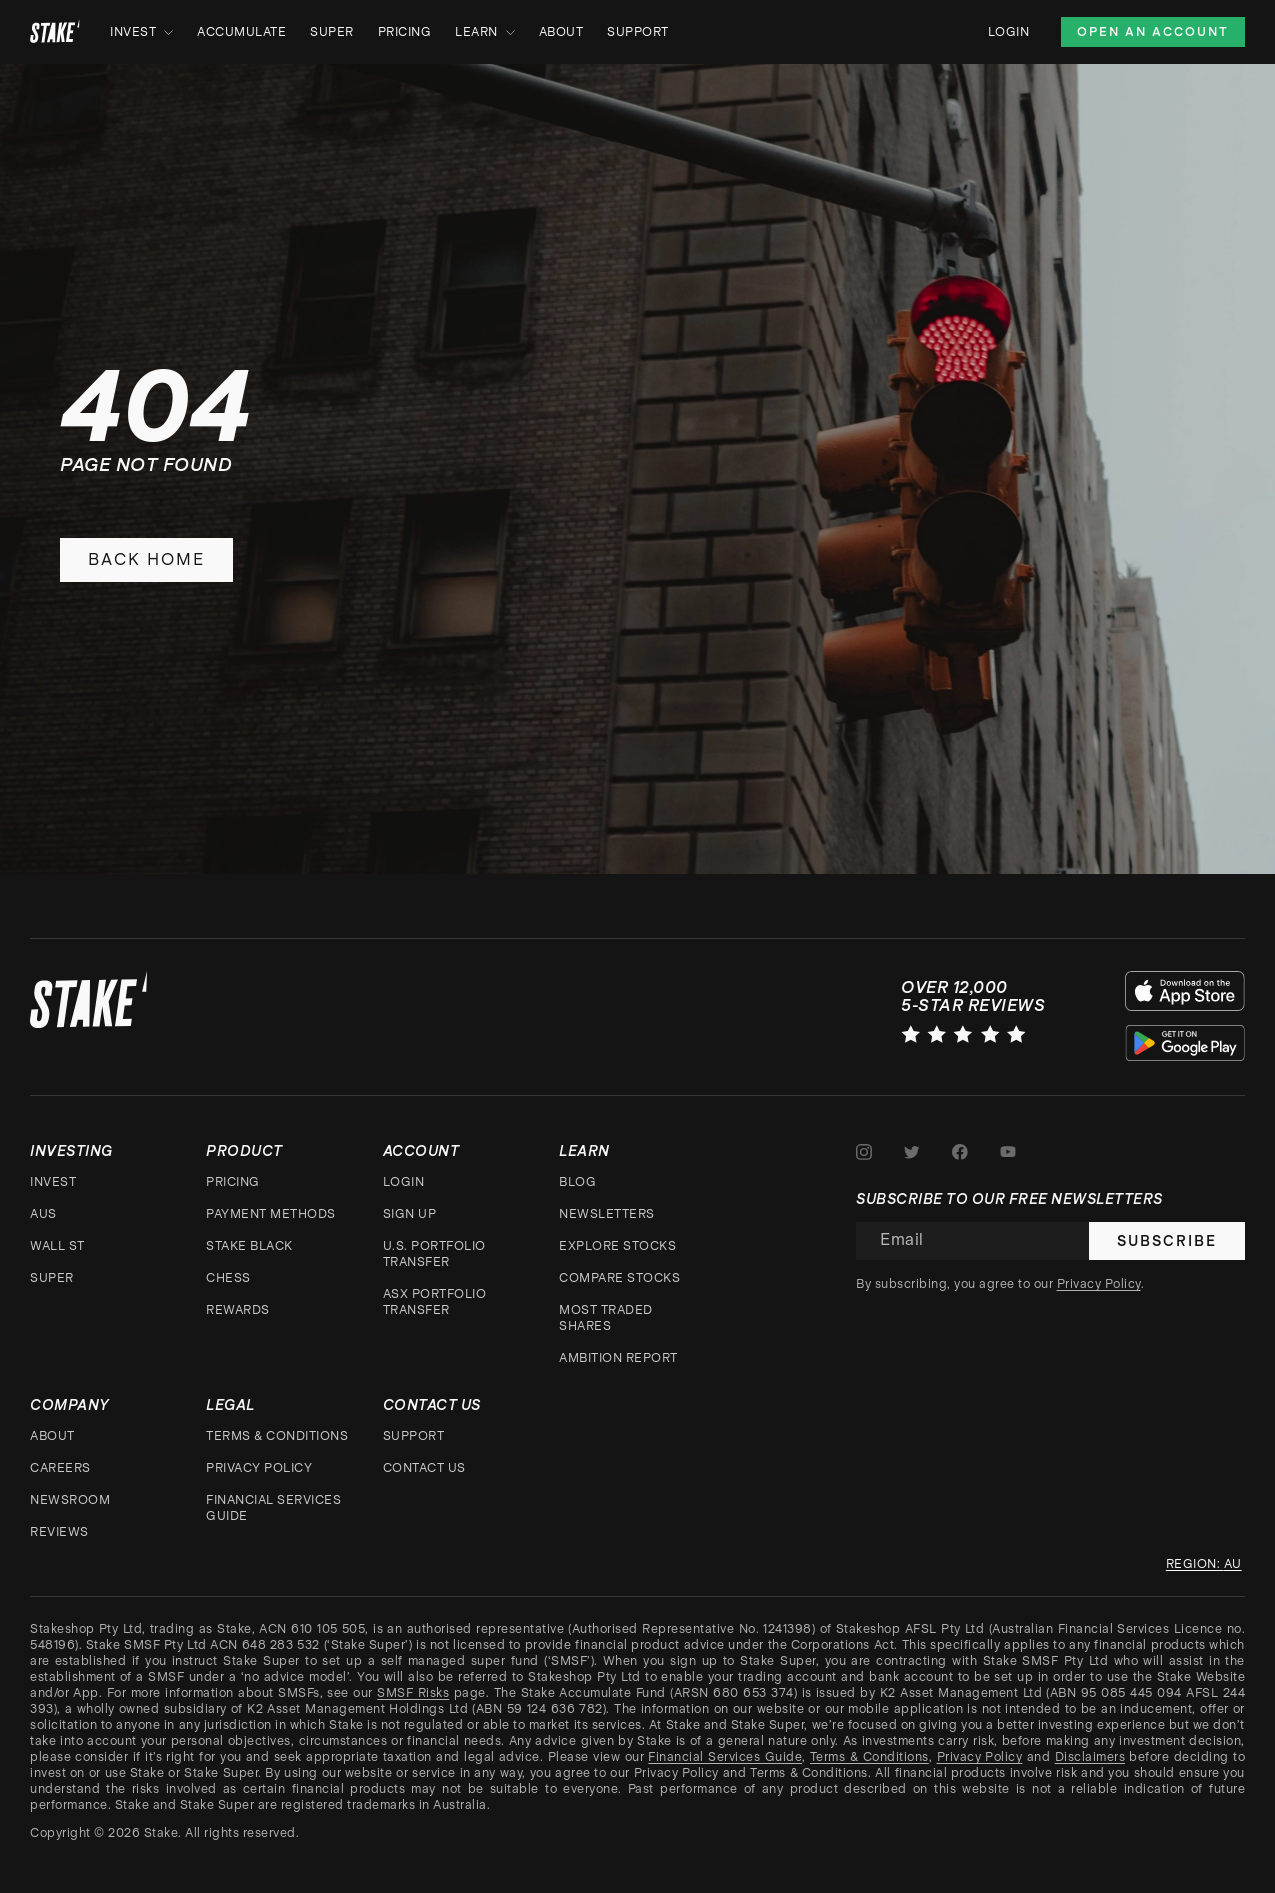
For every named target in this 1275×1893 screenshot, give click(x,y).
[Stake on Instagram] (864, 1152)
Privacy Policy (259, 1468)
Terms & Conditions (277, 1436)
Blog (577, 1182)
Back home (146, 560)
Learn (485, 32)
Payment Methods (271, 1214)
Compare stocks (619, 1278)
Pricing (405, 32)
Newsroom (70, 1500)
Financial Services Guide (273, 1508)
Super (332, 32)
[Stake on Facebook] (960, 1152)
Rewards (238, 1310)
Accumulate (241, 32)
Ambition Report (618, 1358)
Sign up (410, 1214)
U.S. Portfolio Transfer (434, 1254)
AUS (43, 1214)
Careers (60, 1468)
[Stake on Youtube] (1008, 1152)
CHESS (228, 1278)
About (561, 32)
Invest (141, 32)
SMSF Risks (413, 1693)
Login (1009, 32)
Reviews (59, 1532)
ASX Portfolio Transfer (435, 1302)
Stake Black (249, 1246)
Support (638, 32)
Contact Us (424, 1468)
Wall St (57, 1246)
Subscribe (1167, 1241)
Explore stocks (617, 1246)
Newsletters (607, 1214)
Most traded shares (606, 1318)
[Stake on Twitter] (912, 1152)
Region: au (1204, 1564)
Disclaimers (1090, 1757)
